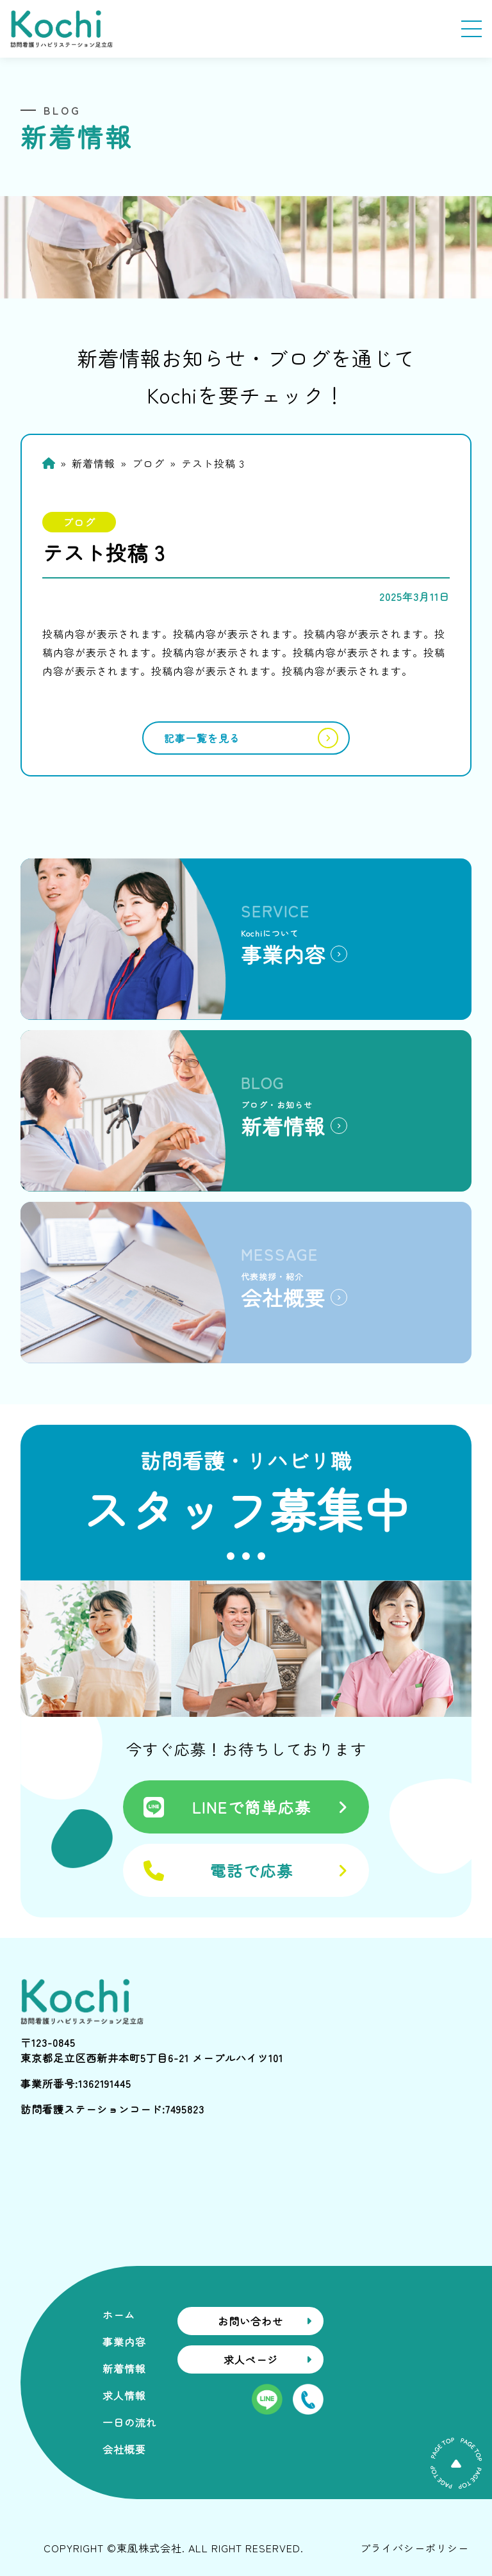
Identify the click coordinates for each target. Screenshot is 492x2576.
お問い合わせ (250, 2321)
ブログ (148, 463)
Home (48, 463)
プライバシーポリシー (414, 2547)
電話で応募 (251, 1870)
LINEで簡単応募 (251, 1807)
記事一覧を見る (202, 738)
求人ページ (251, 2359)
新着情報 (93, 463)
